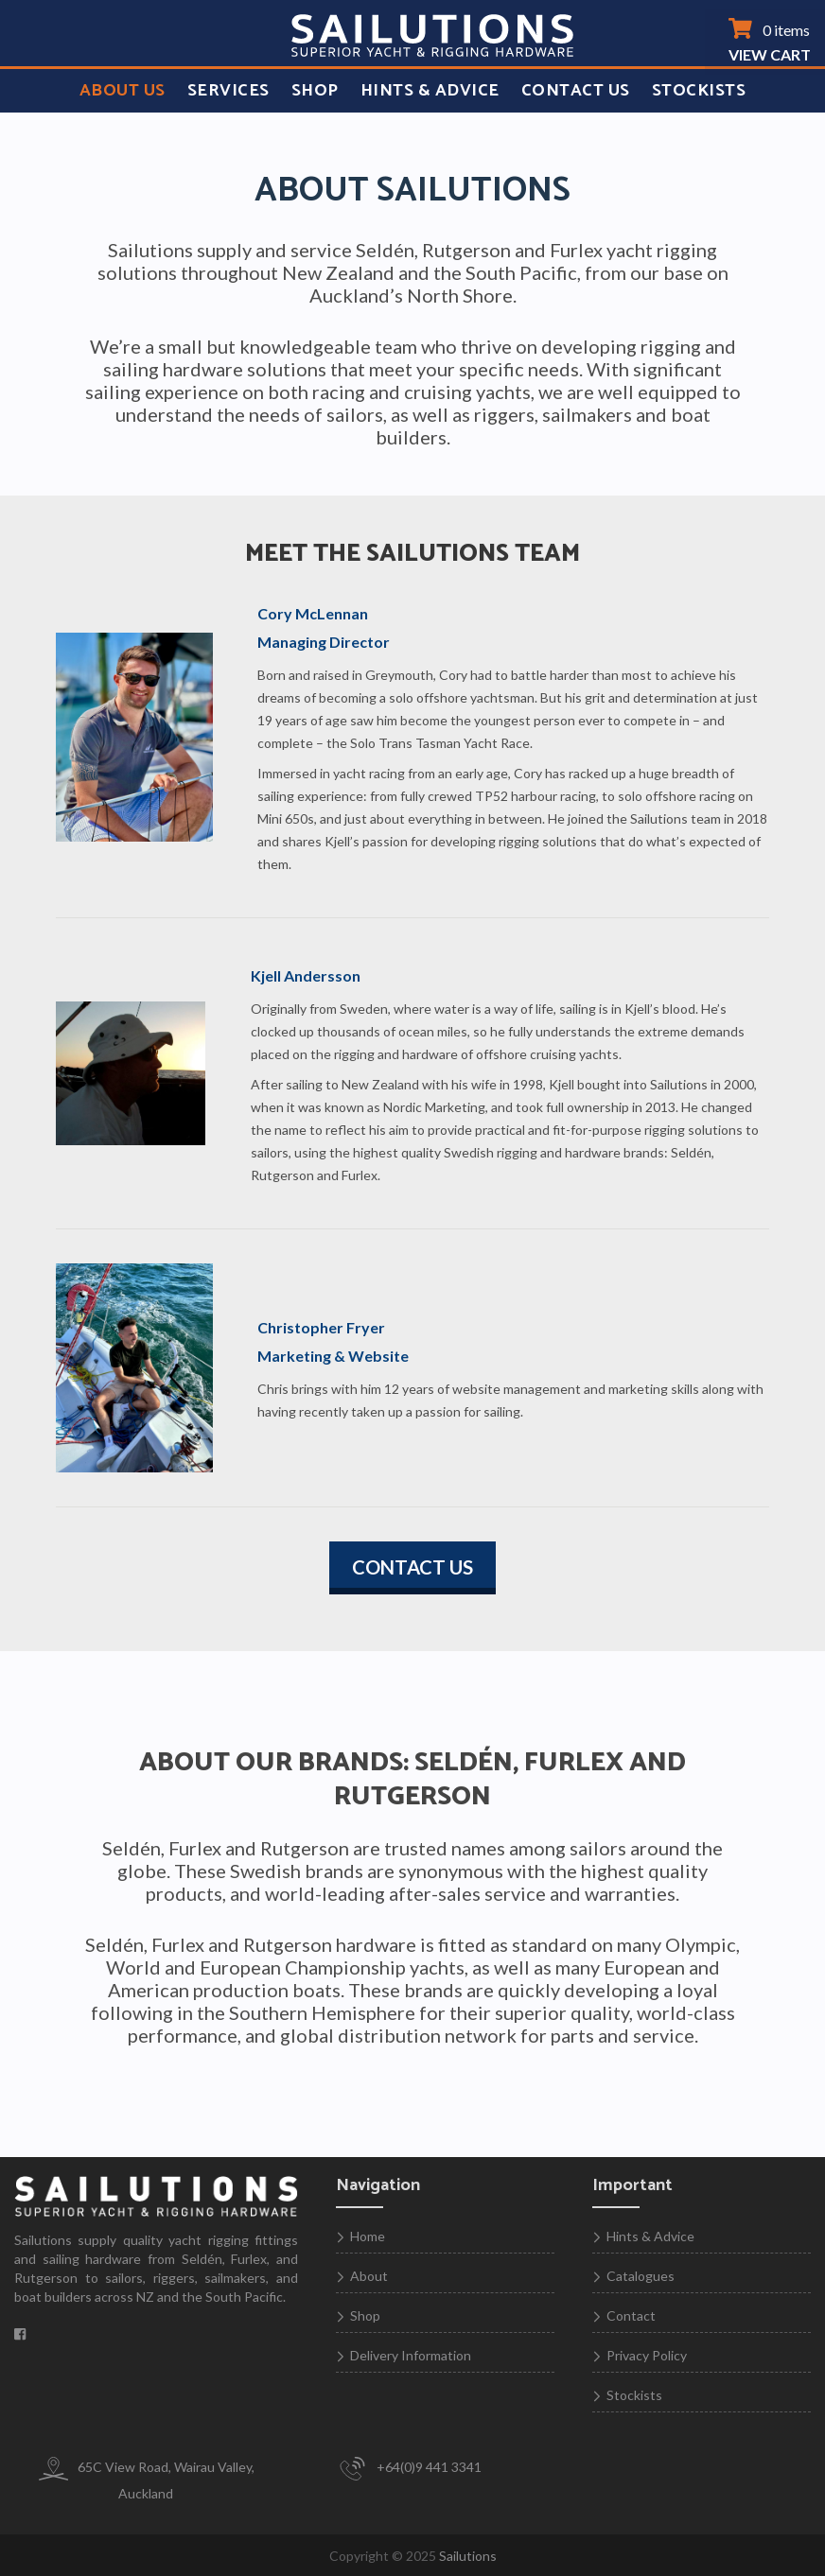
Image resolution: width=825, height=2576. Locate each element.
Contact (631, 2315)
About (369, 2276)
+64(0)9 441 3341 (409, 2468)
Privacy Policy (646, 2355)
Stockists (699, 91)
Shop (315, 91)
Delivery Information (410, 2355)
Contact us (412, 1567)
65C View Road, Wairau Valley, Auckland (146, 2479)
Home (367, 2236)
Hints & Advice (430, 91)
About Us (122, 91)
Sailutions (468, 2556)
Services (228, 91)
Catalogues (640, 2276)
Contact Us (575, 91)
